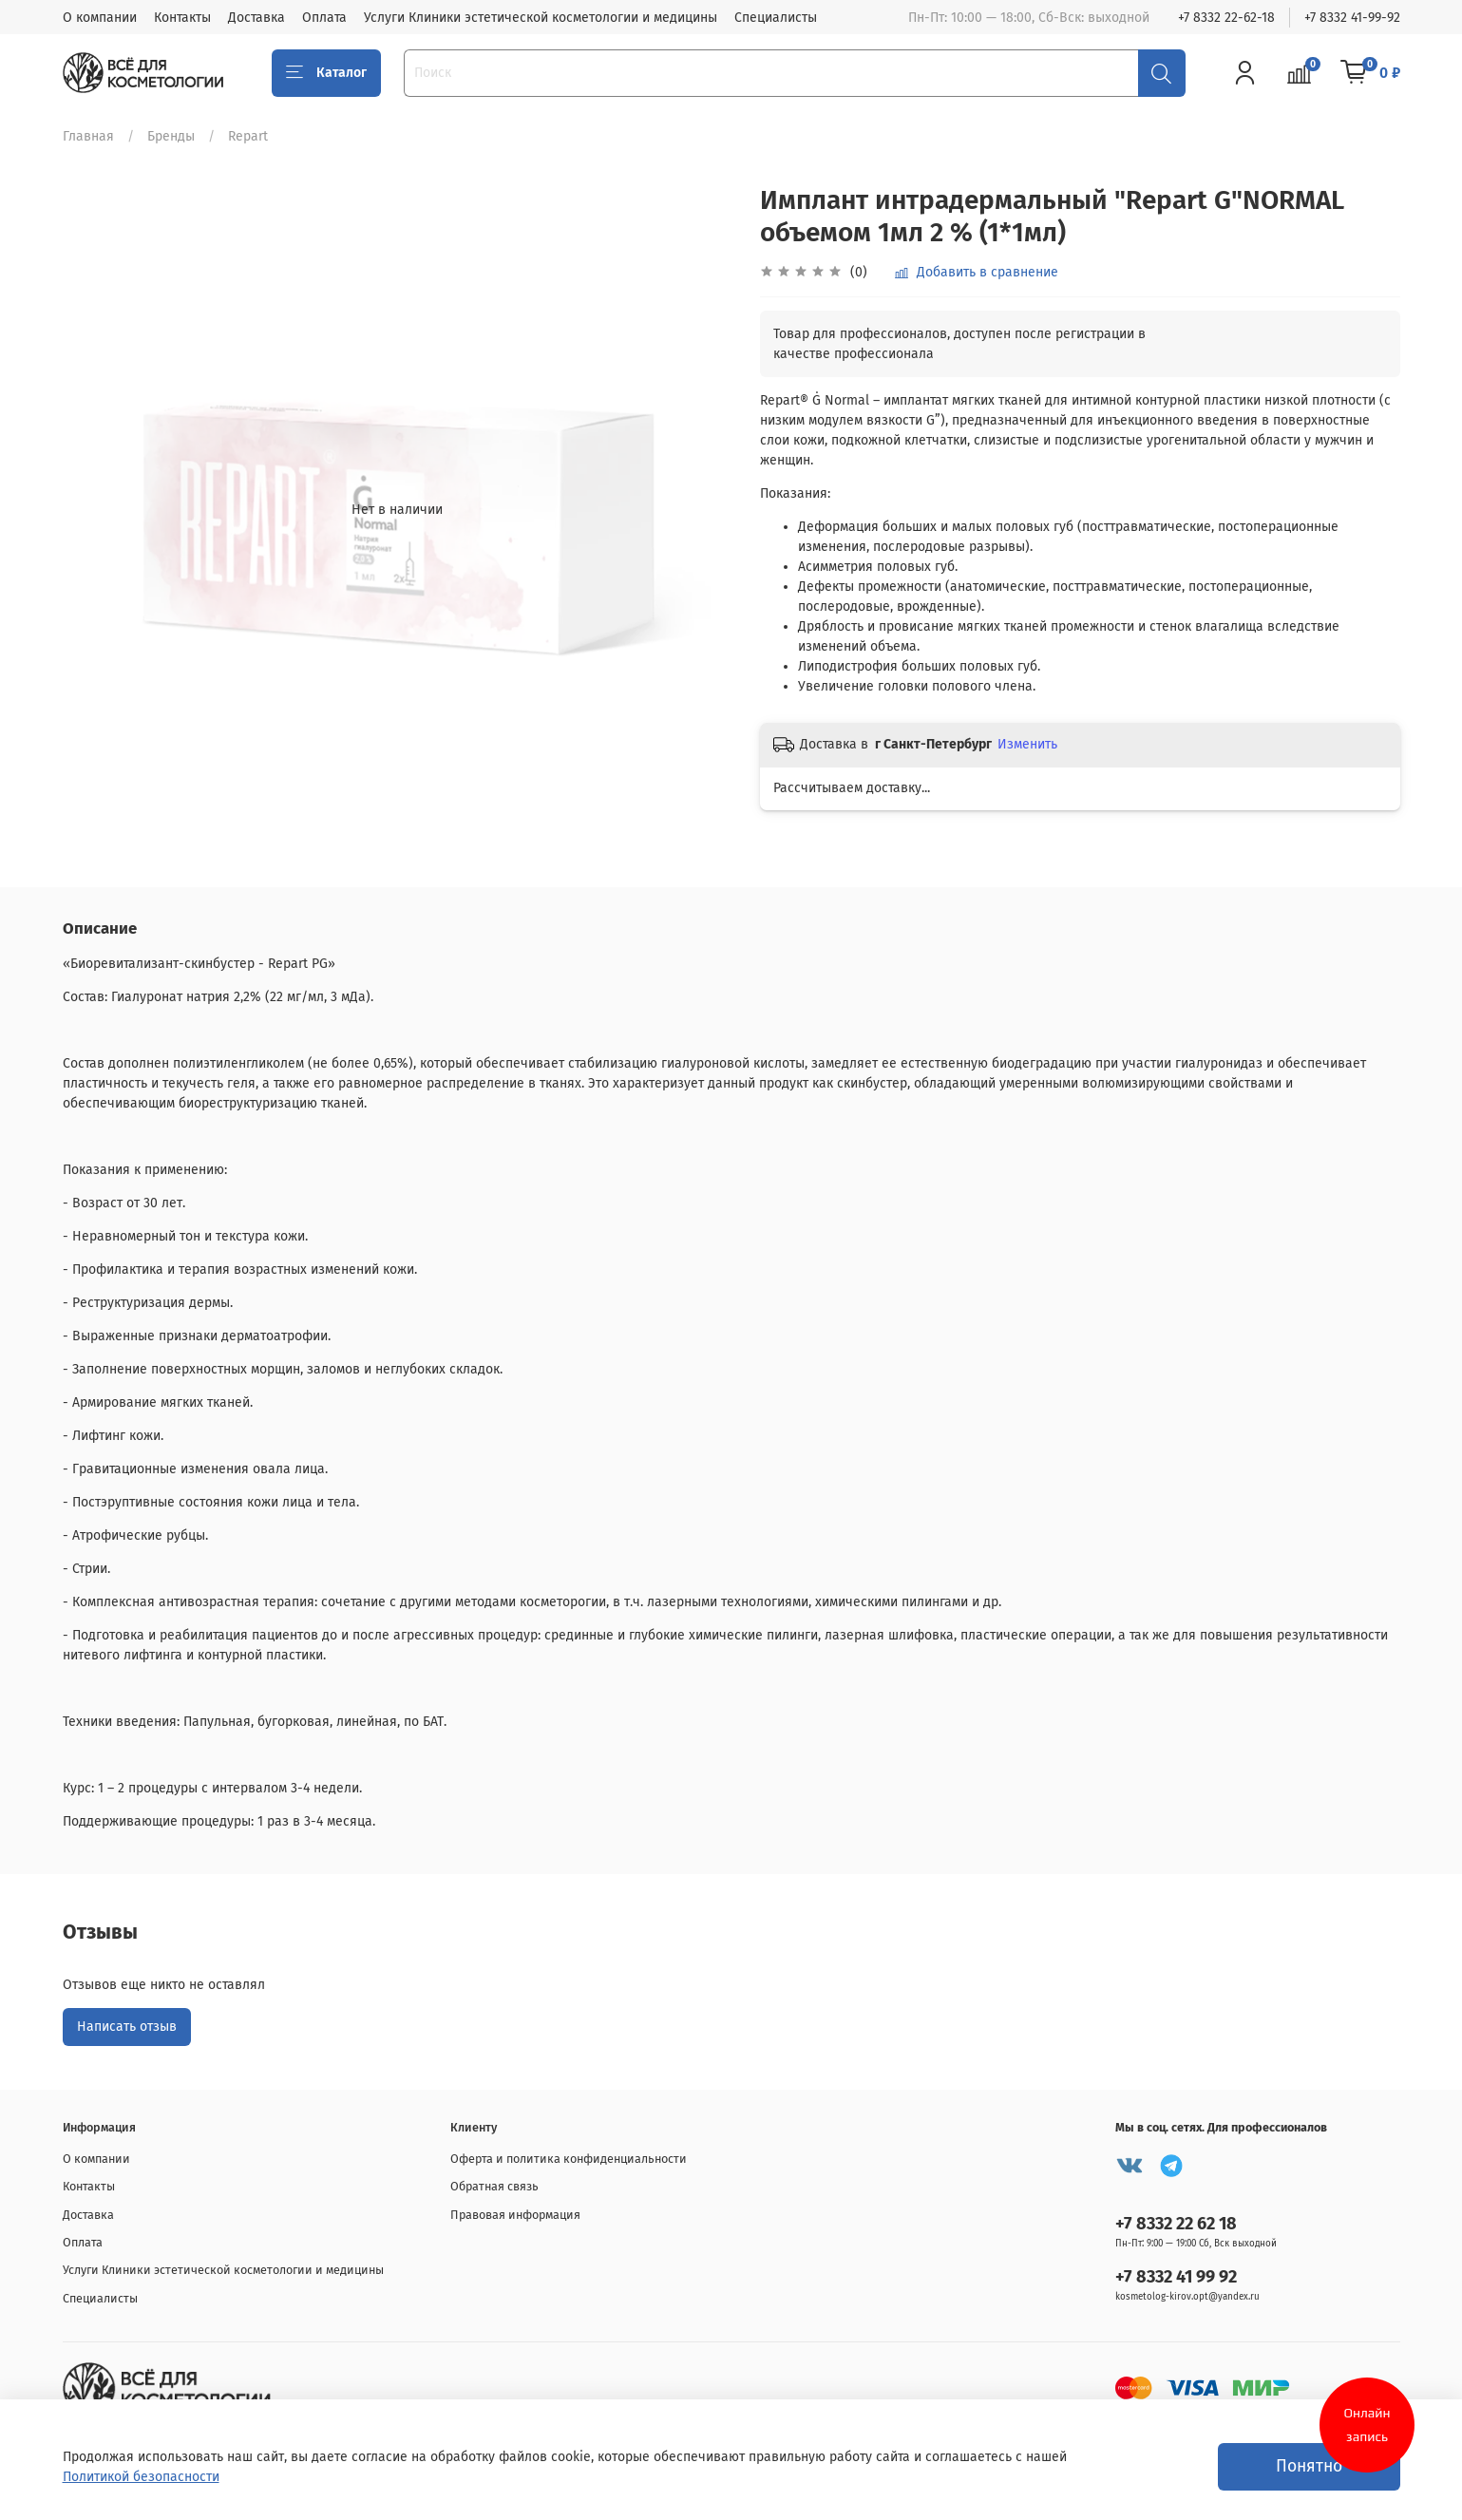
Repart (248, 136)
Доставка (256, 17)
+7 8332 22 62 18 (1176, 2223)
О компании (100, 17)
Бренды (171, 136)
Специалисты (775, 17)
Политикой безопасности (141, 2477)
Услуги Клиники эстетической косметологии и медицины (540, 17)
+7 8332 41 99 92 (1176, 2276)
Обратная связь (494, 2186)
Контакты (182, 17)
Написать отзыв (127, 2026)
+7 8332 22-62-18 (1226, 17)
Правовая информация (515, 2214)
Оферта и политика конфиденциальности (568, 2158)
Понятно (1309, 2466)
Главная (88, 136)
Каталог (327, 73)
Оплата (324, 17)
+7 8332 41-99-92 (1352, 17)
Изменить (1027, 744)
